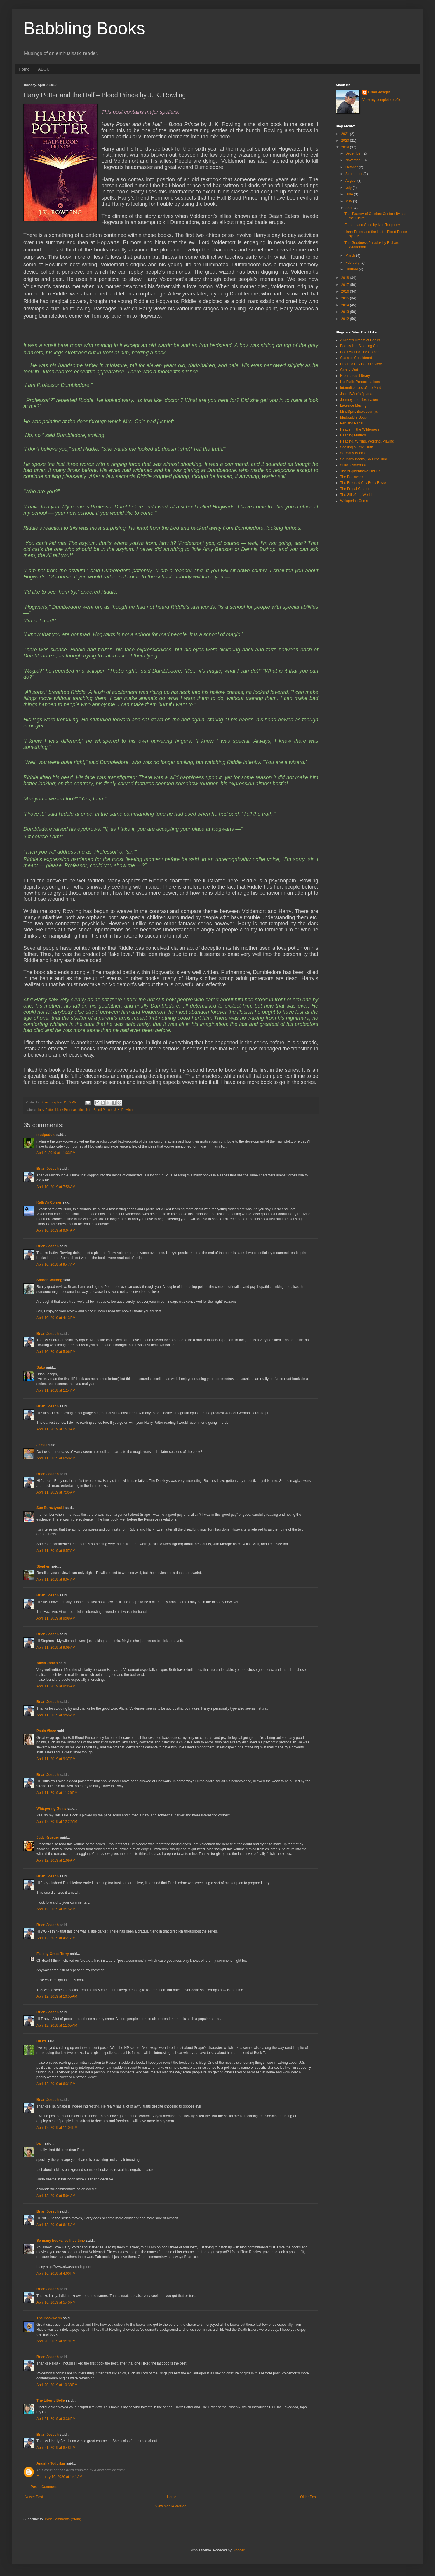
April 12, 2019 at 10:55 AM (56, 1996)
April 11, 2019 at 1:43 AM (55, 1429)
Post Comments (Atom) (63, 2519)
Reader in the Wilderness (360, 429)
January (352, 269)
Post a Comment (44, 2487)
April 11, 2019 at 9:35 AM (55, 1686)
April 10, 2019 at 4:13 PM (56, 1318)
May (349, 201)
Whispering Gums (51, 1808)
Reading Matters (353, 435)
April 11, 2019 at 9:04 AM (55, 1580)
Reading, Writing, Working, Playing (367, 441)
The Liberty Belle (50, 2400)
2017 (345, 285)
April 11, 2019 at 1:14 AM (55, 1390)
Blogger (238, 2550)
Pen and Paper (351, 423)
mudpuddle (45, 1135)
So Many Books (352, 453)
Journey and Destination (359, 400)
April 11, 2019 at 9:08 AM (55, 1618)
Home (24, 69)
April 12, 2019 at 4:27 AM (55, 1938)
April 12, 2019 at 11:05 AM (56, 2026)
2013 (345, 312)
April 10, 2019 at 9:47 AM (55, 1264)
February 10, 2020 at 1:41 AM (59, 2477)
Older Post (308, 2497)
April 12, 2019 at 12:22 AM (56, 1822)
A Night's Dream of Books (360, 340)
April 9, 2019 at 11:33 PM (56, 1153)
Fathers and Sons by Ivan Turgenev (372, 225)
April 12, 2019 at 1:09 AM (55, 1860)
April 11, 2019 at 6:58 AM (55, 1458)
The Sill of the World (356, 495)
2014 (345, 305)
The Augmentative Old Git (360, 471)
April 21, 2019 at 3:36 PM (56, 2419)
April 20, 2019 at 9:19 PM (56, 2341)
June (349, 194)
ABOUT (45, 69)
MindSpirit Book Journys (359, 412)
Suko (40, 1367)
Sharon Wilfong (49, 1280)
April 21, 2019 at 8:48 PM (56, 2448)
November (354, 160)
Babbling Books (84, 28)
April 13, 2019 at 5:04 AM (55, 2196)
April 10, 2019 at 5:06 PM (56, 1352)
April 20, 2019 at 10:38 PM (56, 2385)
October (352, 167)
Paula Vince (46, 1731)
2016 (345, 291)
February (352, 262)
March (350, 255)
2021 (345, 134)
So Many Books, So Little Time (364, 459)
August (351, 181)
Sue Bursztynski (50, 1508)
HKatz (41, 2041)
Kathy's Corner (49, 1202)
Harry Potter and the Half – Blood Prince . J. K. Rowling (94, 1109)
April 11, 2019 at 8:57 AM (55, 1551)
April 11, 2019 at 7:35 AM (55, 1492)
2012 (345, 319)
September (354, 174)
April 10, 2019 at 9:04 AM (55, 1230)
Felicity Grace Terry (52, 1954)
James (41, 1445)
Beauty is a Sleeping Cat (359, 346)
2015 (345, 298)
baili (40, 2143)
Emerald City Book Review (361, 364)
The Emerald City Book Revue (363, 483)
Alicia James (47, 1663)
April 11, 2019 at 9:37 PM (56, 1759)
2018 (345, 278)
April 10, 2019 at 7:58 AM (55, 1187)
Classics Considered (356, 358)
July (349, 188)
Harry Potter (45, 1109)
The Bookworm (49, 2318)
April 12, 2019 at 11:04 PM (56, 2128)
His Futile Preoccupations (360, 382)
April (349, 208)
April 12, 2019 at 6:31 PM (56, 2084)
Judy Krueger (47, 1837)
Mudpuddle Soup (353, 417)
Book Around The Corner (359, 352)
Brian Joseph (47, 1169)
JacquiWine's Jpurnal (356, 394)
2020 (345, 141)
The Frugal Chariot (354, 489)
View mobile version (171, 2506)
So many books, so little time (60, 2241)
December (354, 153)
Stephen (43, 1566)
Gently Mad (349, 370)
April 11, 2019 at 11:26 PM (56, 1793)
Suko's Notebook (353, 465)
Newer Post (34, 2497)
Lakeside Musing (353, 405)
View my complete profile (381, 100)
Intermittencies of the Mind (360, 388)
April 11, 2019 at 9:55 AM (55, 1715)
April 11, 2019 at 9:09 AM (55, 1647)
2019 (345, 147)
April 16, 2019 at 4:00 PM (56, 2273)
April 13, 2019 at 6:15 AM (55, 2225)
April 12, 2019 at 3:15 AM (55, 1909)
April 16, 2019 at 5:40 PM (56, 2302)
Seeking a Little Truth (356, 447)
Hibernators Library (355, 376)
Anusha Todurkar (50, 2463)
